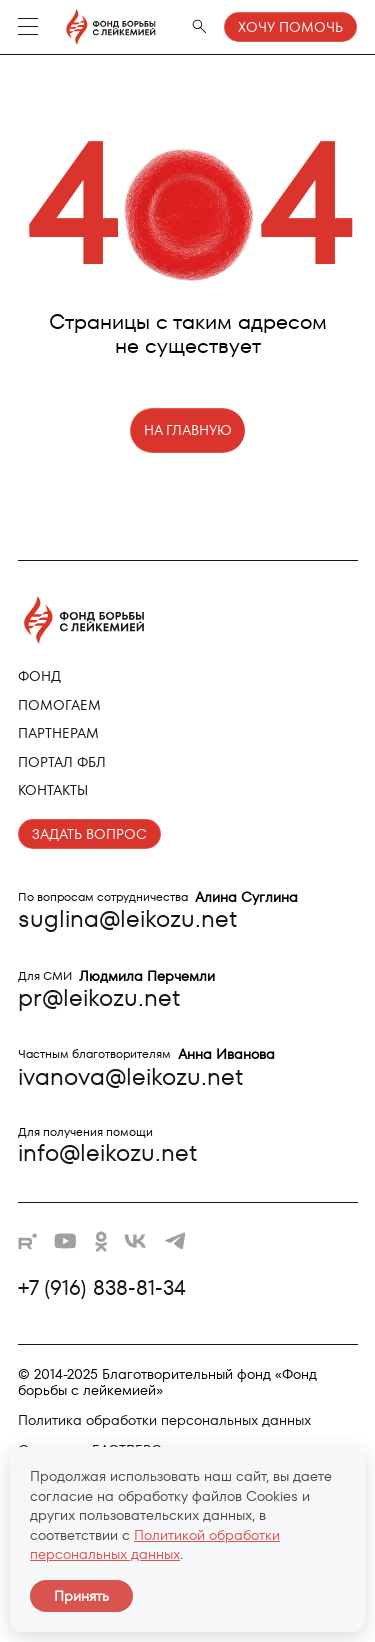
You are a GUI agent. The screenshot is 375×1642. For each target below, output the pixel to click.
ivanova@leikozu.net (130, 1076)
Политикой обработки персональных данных (155, 1545)
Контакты (53, 790)
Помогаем (59, 705)
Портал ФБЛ (62, 762)
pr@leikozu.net (99, 997)
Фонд (39, 676)
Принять (81, 1596)
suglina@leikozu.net (127, 918)
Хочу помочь (290, 27)
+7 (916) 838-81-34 (102, 1288)
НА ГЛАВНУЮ (188, 430)
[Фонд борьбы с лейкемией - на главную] (101, 27)
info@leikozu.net (107, 1152)
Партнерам (58, 733)
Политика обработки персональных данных (164, 1420)
